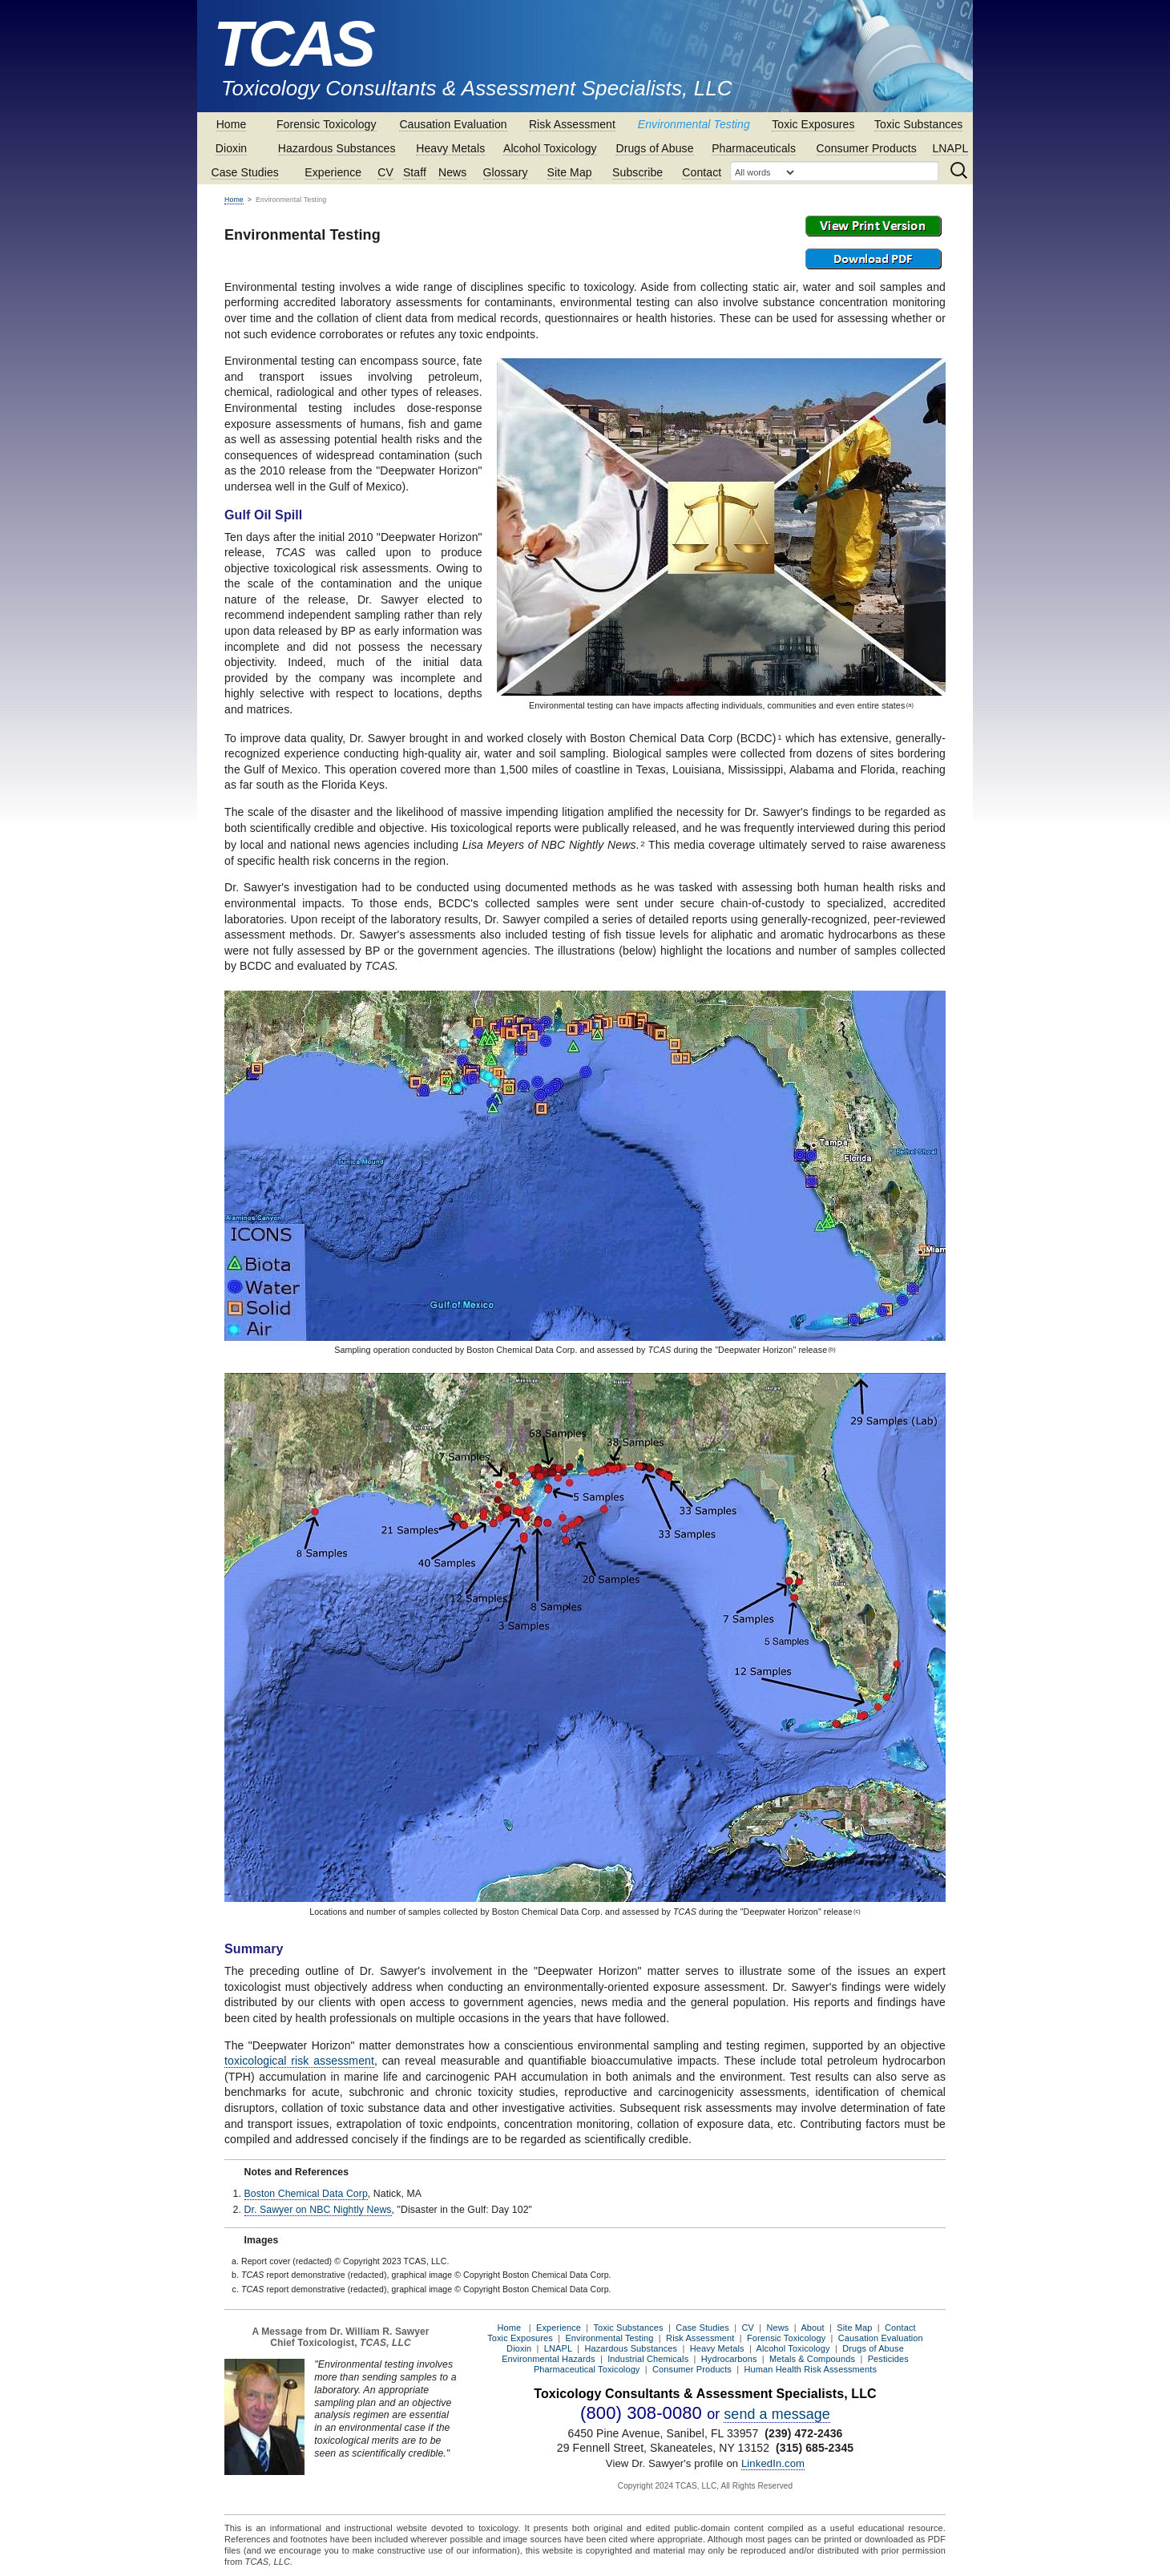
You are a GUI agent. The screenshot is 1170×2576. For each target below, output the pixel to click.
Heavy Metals (450, 148)
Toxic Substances (918, 124)
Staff (414, 172)
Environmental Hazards (548, 2359)
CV (385, 172)
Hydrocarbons (729, 2359)
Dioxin (232, 148)
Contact (701, 172)
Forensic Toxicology (326, 124)
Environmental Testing (694, 124)
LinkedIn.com (773, 2463)
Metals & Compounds (812, 2359)
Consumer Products (867, 148)
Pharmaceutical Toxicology (587, 2369)
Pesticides (888, 2359)
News (452, 172)
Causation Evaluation (452, 124)
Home (231, 124)
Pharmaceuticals (754, 148)
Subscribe (637, 172)
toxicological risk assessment (299, 2060)
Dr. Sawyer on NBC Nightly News (318, 2209)
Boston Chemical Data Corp (306, 2193)
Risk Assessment (572, 124)
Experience (333, 172)
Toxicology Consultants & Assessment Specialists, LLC (476, 88)
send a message (777, 2414)
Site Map (569, 172)
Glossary (505, 172)
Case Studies (244, 172)
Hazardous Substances (337, 148)
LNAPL (950, 148)
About (812, 2327)
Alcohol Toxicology (550, 148)
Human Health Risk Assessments (811, 2369)
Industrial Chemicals (647, 2359)
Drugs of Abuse (654, 148)
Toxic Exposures (813, 124)
